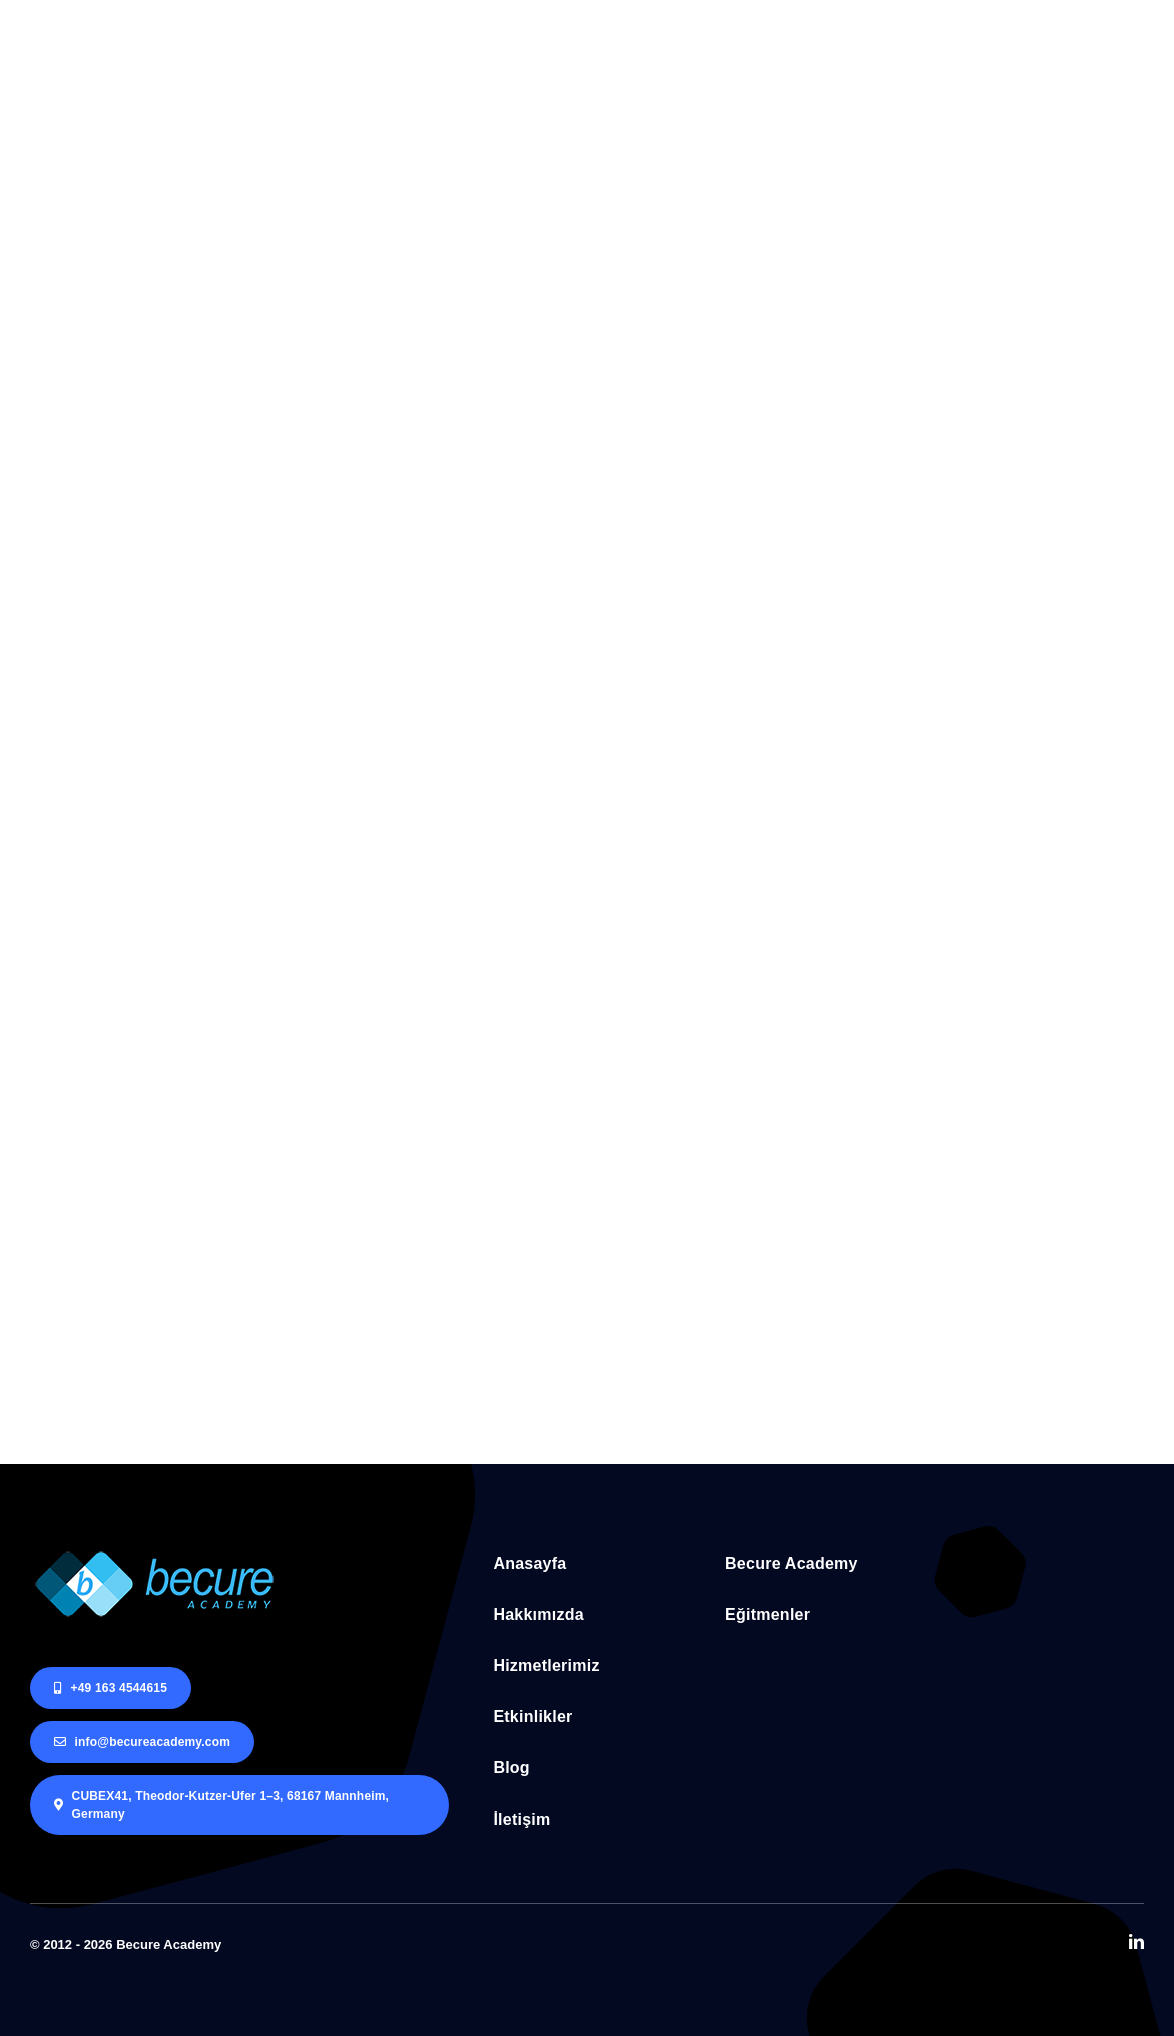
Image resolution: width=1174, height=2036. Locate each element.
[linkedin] (1136, 1941)
